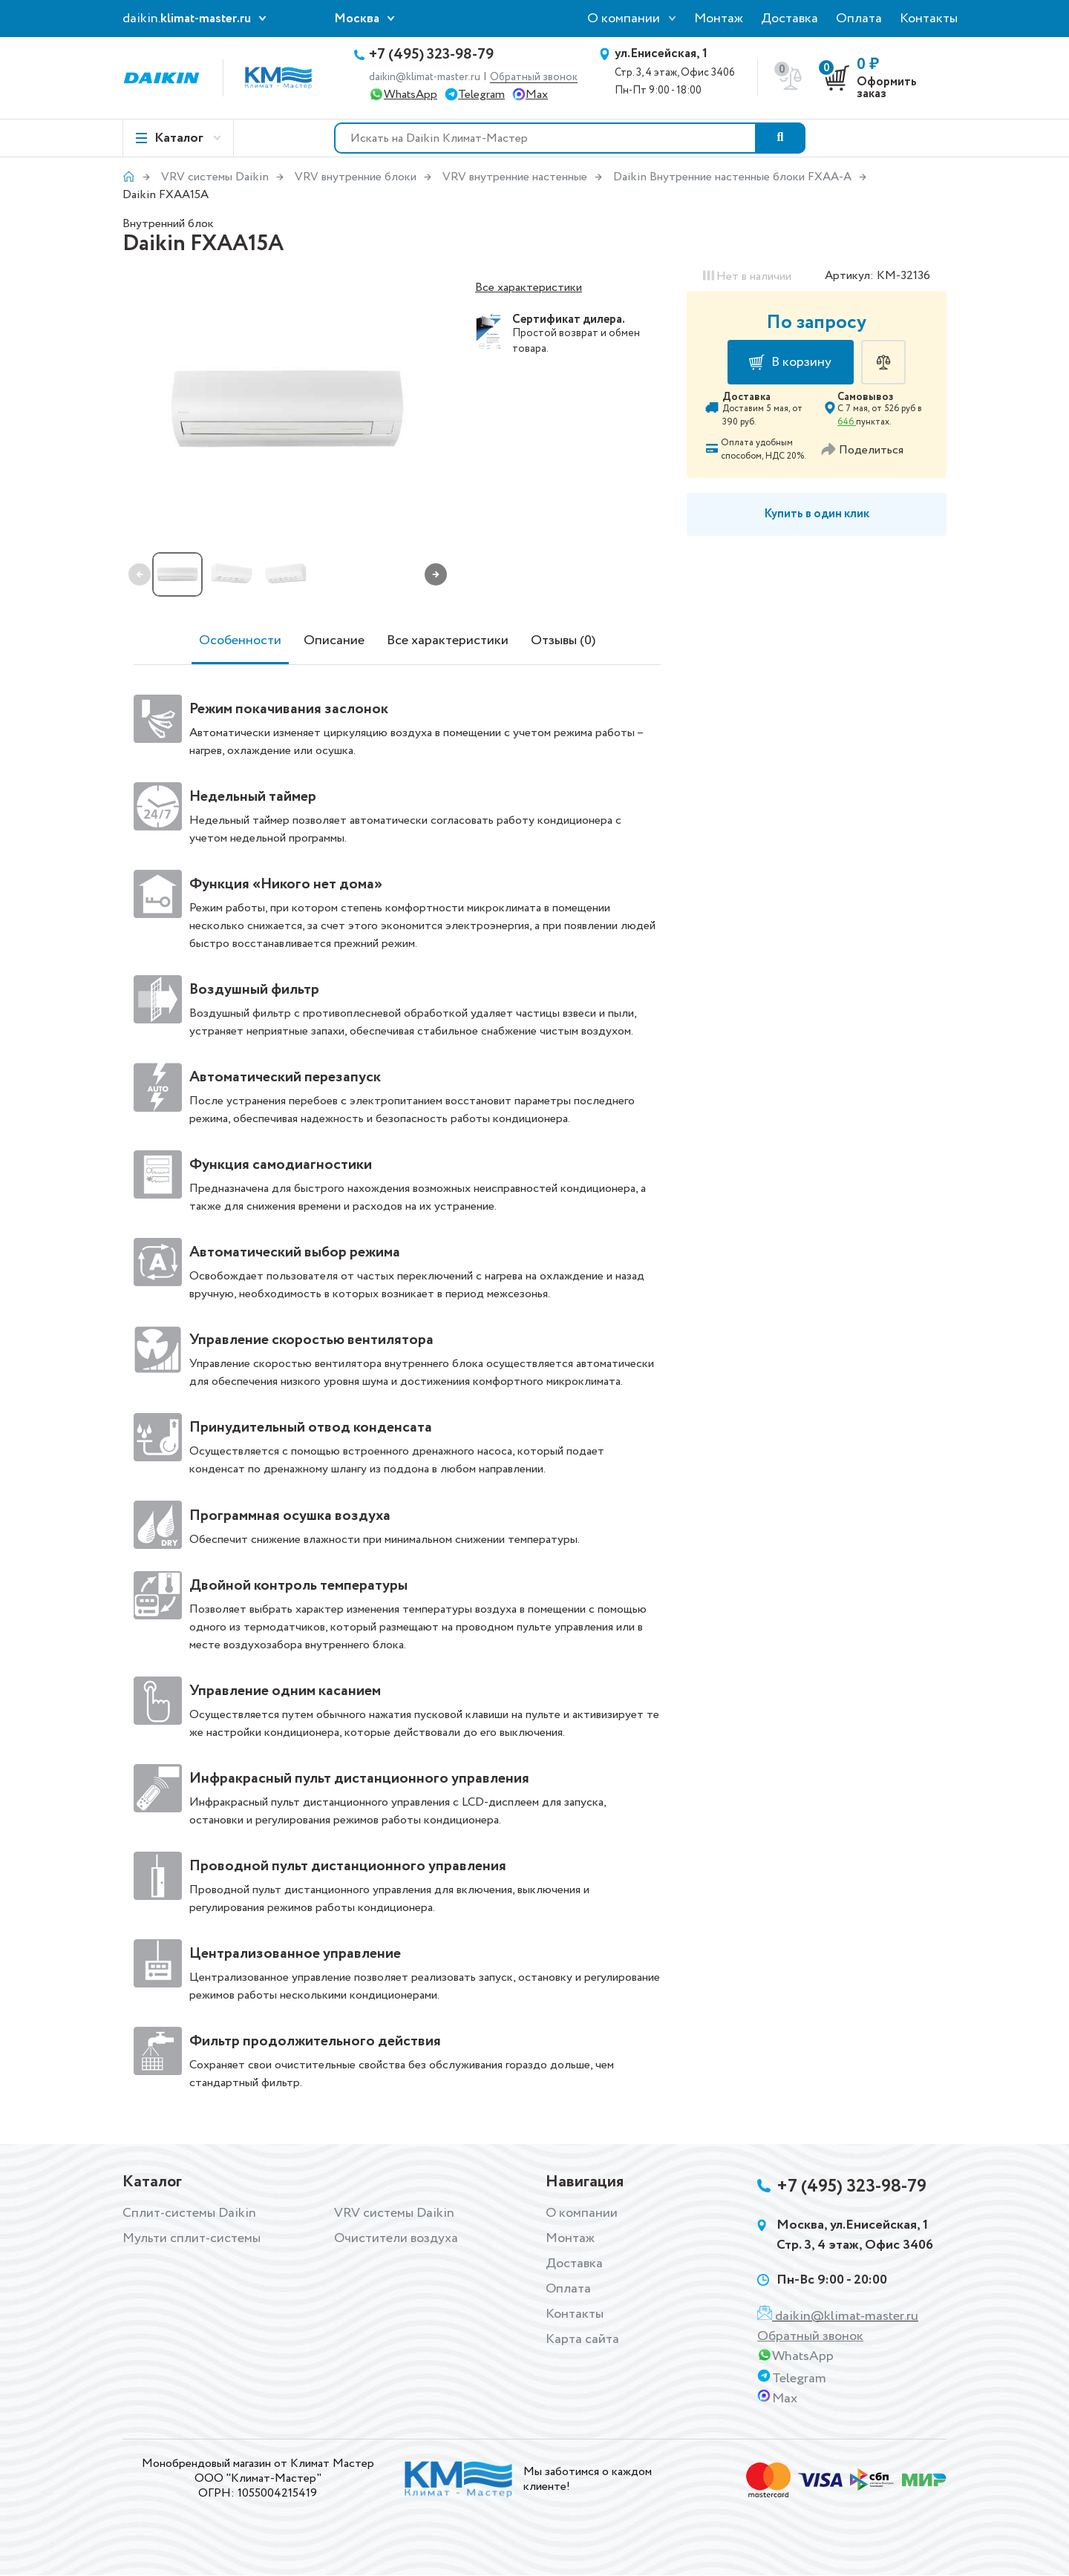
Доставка (789, 18)
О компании (623, 18)
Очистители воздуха (396, 2238)
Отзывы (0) (563, 640)
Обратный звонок (534, 77)
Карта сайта (582, 2339)
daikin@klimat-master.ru (424, 77)
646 (846, 422)
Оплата (859, 18)
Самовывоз (865, 397)
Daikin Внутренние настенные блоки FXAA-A (732, 177)
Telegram (481, 94)
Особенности (240, 640)
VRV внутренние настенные (514, 177)
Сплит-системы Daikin (189, 2213)
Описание (334, 640)
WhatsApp (410, 94)
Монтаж (718, 18)
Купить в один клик (816, 513)
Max (537, 94)
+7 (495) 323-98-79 (431, 54)
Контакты (929, 18)
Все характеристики (528, 287)
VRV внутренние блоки (355, 177)
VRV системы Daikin (215, 177)
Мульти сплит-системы (191, 2238)
